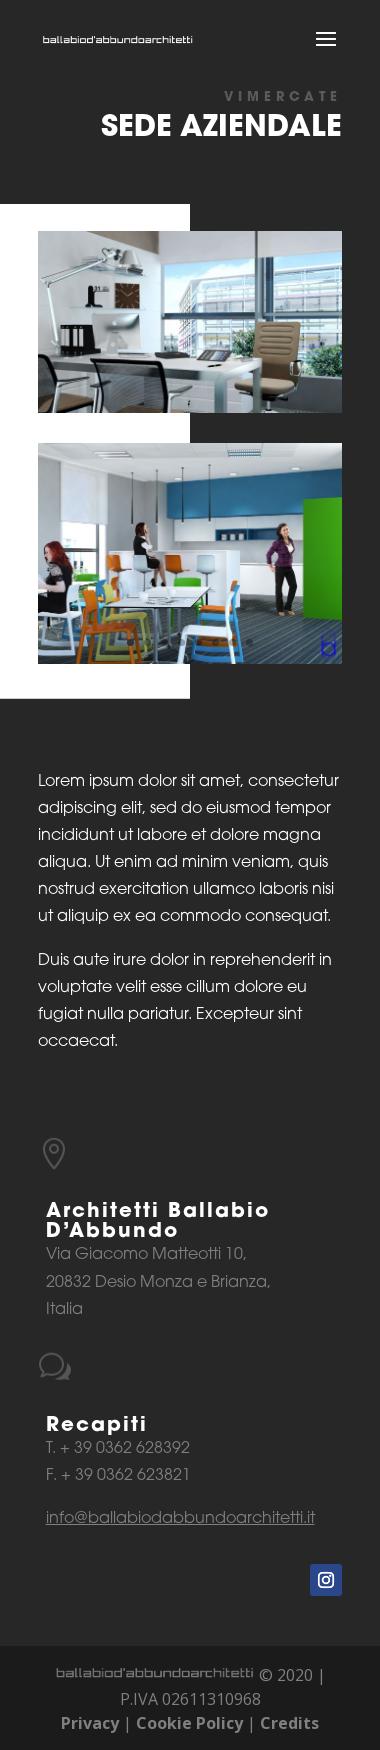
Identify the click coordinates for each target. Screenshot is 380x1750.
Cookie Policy (189, 1723)
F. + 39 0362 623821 (118, 1476)
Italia (64, 1310)
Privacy (90, 1723)
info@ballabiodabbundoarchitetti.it (180, 1519)
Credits (289, 1723)
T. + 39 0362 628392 (118, 1449)
